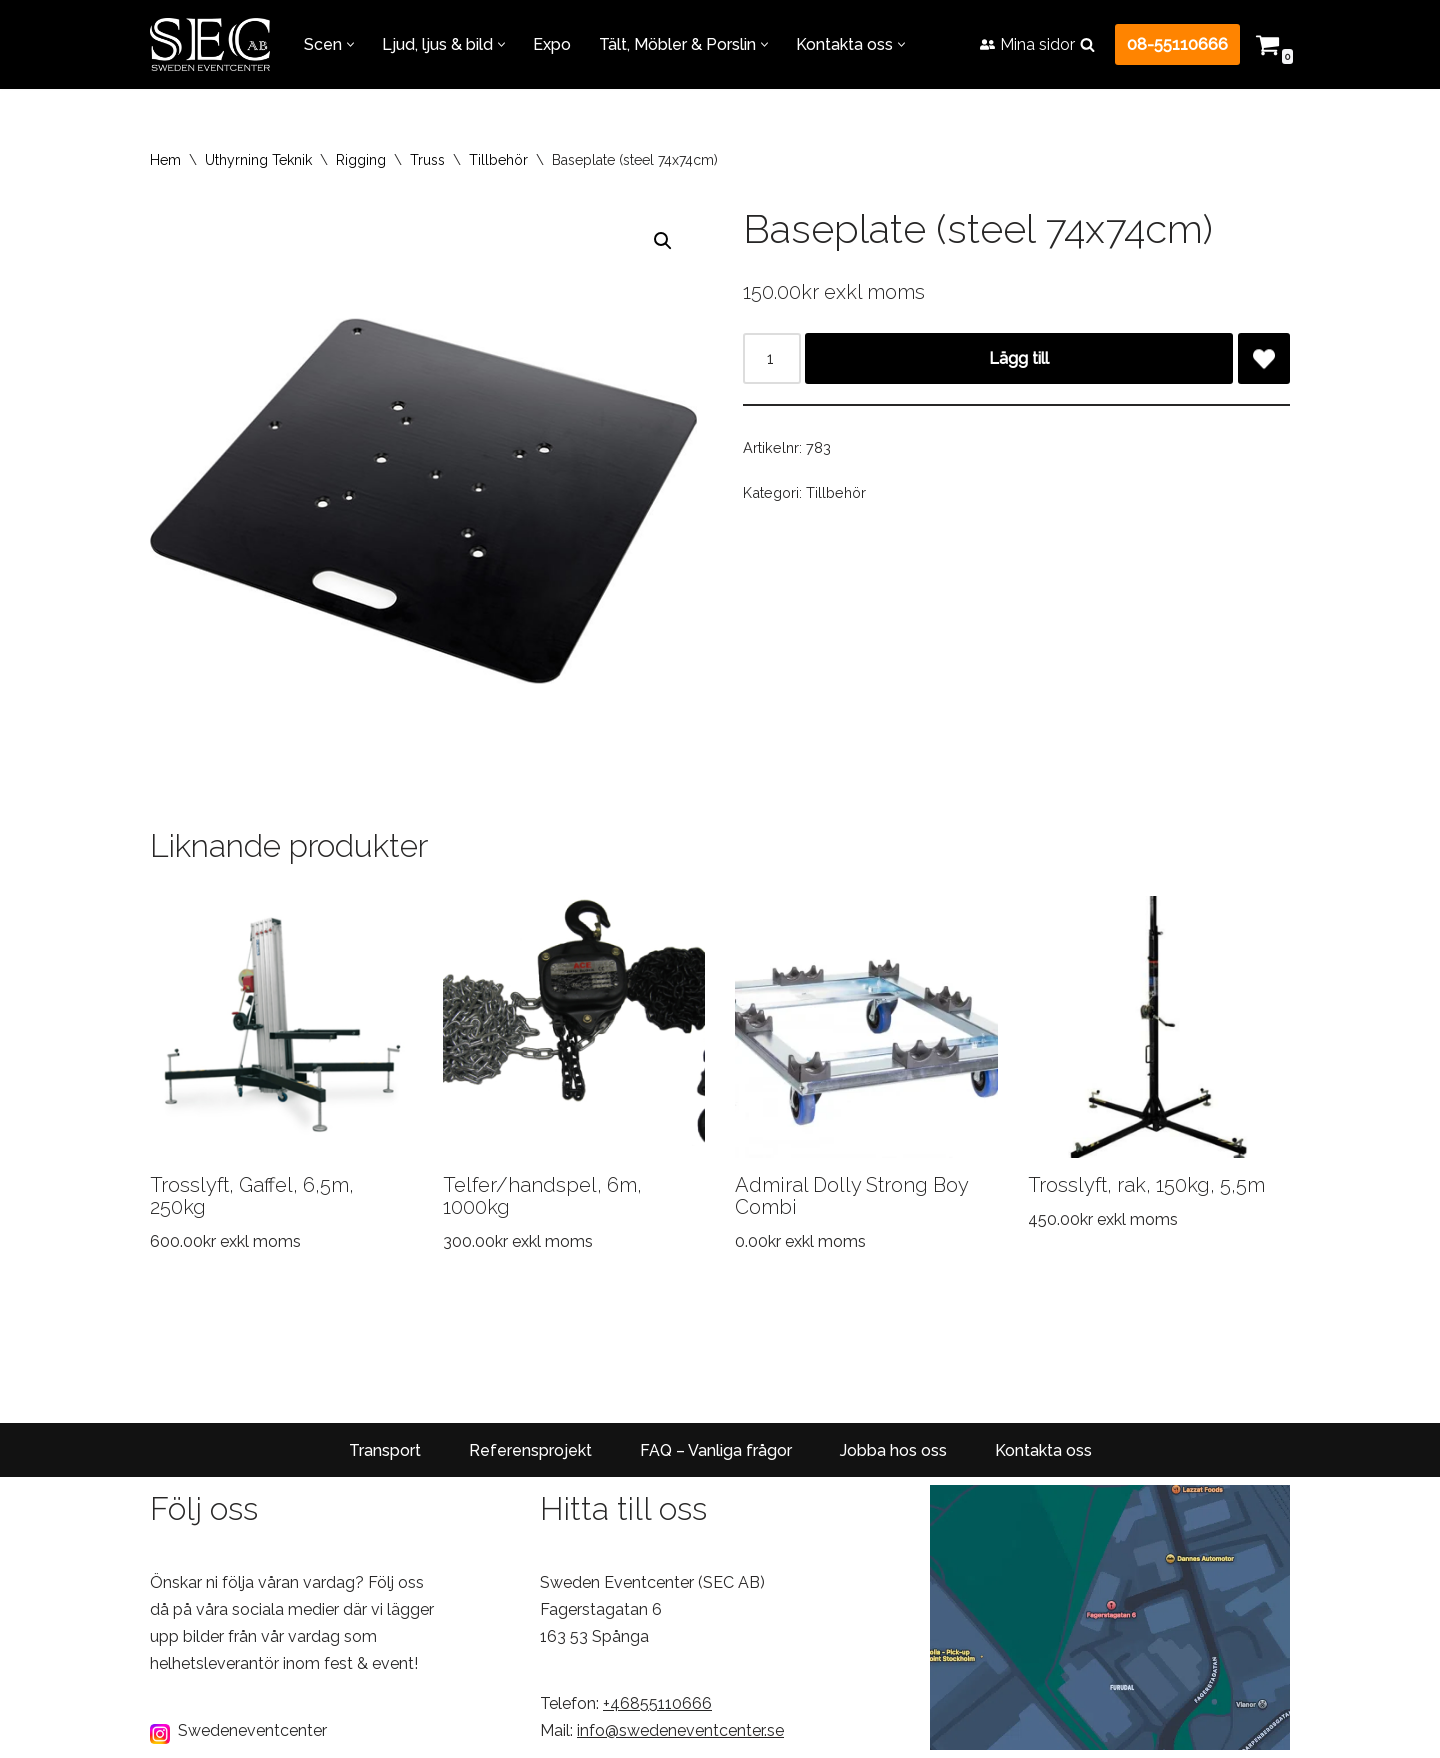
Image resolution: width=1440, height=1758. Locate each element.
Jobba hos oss (893, 1450)
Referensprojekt (530, 1450)
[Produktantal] (772, 359)
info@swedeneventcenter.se (680, 1731)
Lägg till (1019, 358)
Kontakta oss (1043, 1450)
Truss (427, 160)
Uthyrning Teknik (258, 160)
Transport (385, 1450)
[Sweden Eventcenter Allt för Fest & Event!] (210, 44)
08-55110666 (1177, 44)
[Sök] (1087, 44)
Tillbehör (498, 160)
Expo (552, 44)
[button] (350, 44)
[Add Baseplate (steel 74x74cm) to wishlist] (1264, 359)
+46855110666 (657, 1704)
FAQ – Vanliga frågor (716, 1450)
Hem (165, 160)
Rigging (361, 160)
